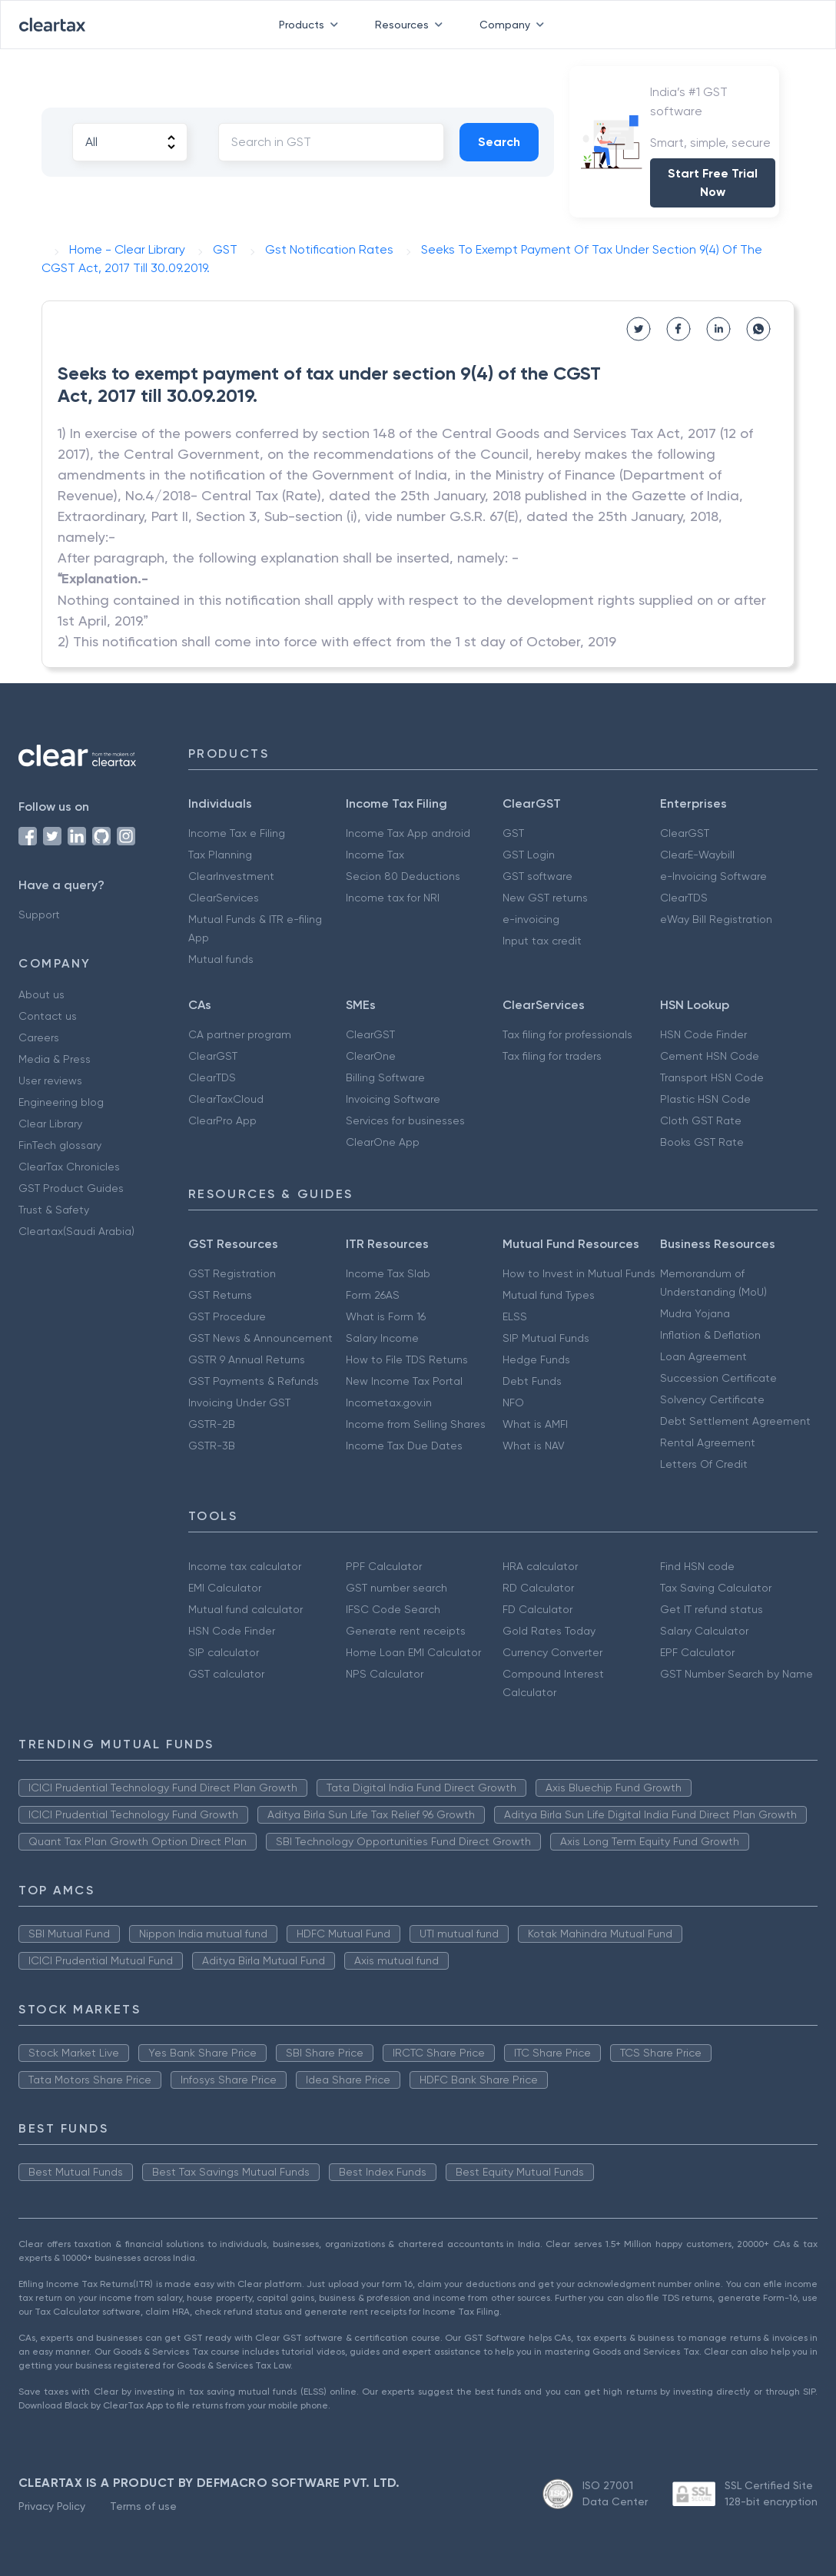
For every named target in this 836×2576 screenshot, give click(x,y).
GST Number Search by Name (736, 1674)
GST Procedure (227, 1316)
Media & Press (54, 1059)
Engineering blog (61, 1102)
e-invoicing (531, 919)
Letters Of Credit (704, 1464)
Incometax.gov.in (389, 1402)
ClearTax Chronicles (69, 1166)
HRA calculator (540, 1566)
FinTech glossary (59, 1145)
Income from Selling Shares (416, 1424)
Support (39, 914)
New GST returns (545, 897)
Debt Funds (532, 1381)
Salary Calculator (704, 1631)
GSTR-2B (211, 1424)
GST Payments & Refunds (253, 1381)
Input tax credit (542, 940)
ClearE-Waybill (697, 854)
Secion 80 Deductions (403, 876)
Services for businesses (405, 1120)
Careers (38, 1037)
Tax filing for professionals (567, 1034)
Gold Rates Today (549, 1631)
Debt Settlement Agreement (735, 1421)
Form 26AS (373, 1295)
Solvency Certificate (712, 1399)
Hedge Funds (536, 1359)
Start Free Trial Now (713, 182)
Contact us (47, 1016)
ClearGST (684, 833)
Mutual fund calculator (245, 1609)
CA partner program (239, 1034)
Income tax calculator (244, 1566)
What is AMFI (535, 1424)
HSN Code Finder (703, 1034)
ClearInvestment (231, 876)
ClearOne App (383, 1142)
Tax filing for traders (552, 1056)
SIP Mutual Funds (546, 1338)
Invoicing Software (393, 1099)
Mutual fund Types (549, 1295)
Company (514, 24)
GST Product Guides (71, 1188)
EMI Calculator (224, 1588)
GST (513, 833)
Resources (412, 24)
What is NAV (534, 1445)
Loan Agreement (703, 1356)
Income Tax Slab (388, 1273)
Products (311, 24)
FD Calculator (537, 1609)
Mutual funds (221, 959)
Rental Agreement (707, 1442)
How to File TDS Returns (407, 1359)
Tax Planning (220, 854)
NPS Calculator (384, 1674)
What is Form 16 (386, 1316)
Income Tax (375, 854)
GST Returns (220, 1295)
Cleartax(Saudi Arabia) (76, 1231)
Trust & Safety (53, 1209)
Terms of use (143, 2506)
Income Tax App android (408, 833)
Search (499, 141)
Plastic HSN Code (705, 1099)
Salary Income (382, 1338)
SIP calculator (223, 1652)
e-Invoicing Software (713, 876)
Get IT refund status (711, 1609)
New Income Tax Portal (404, 1381)
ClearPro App (222, 1120)
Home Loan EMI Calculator (413, 1652)
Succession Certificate (718, 1378)
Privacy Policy (51, 2506)
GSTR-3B (211, 1445)
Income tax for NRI (393, 897)
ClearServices (223, 897)
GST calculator (226, 1674)
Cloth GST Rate (700, 1120)
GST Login (529, 854)
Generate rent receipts (406, 1631)
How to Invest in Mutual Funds (579, 1273)
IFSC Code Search (393, 1609)
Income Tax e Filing (236, 833)
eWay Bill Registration (716, 919)
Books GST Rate (702, 1142)
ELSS (515, 1316)
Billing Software (385, 1077)
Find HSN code (697, 1566)
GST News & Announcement (260, 1338)
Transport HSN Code (712, 1077)
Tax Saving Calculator (715, 1588)
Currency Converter (552, 1652)
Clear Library (50, 1123)
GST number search (396, 1588)
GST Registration (232, 1273)
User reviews (50, 1080)
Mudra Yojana (695, 1313)
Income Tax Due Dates (404, 1445)
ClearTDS (684, 897)
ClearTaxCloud (226, 1099)
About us (41, 994)
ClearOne (371, 1056)
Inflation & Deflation (710, 1335)
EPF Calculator (697, 1652)
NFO (513, 1402)
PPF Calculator (384, 1566)
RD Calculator (538, 1588)
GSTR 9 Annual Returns (246, 1359)
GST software (537, 876)
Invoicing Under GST (239, 1402)
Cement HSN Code (709, 1056)
